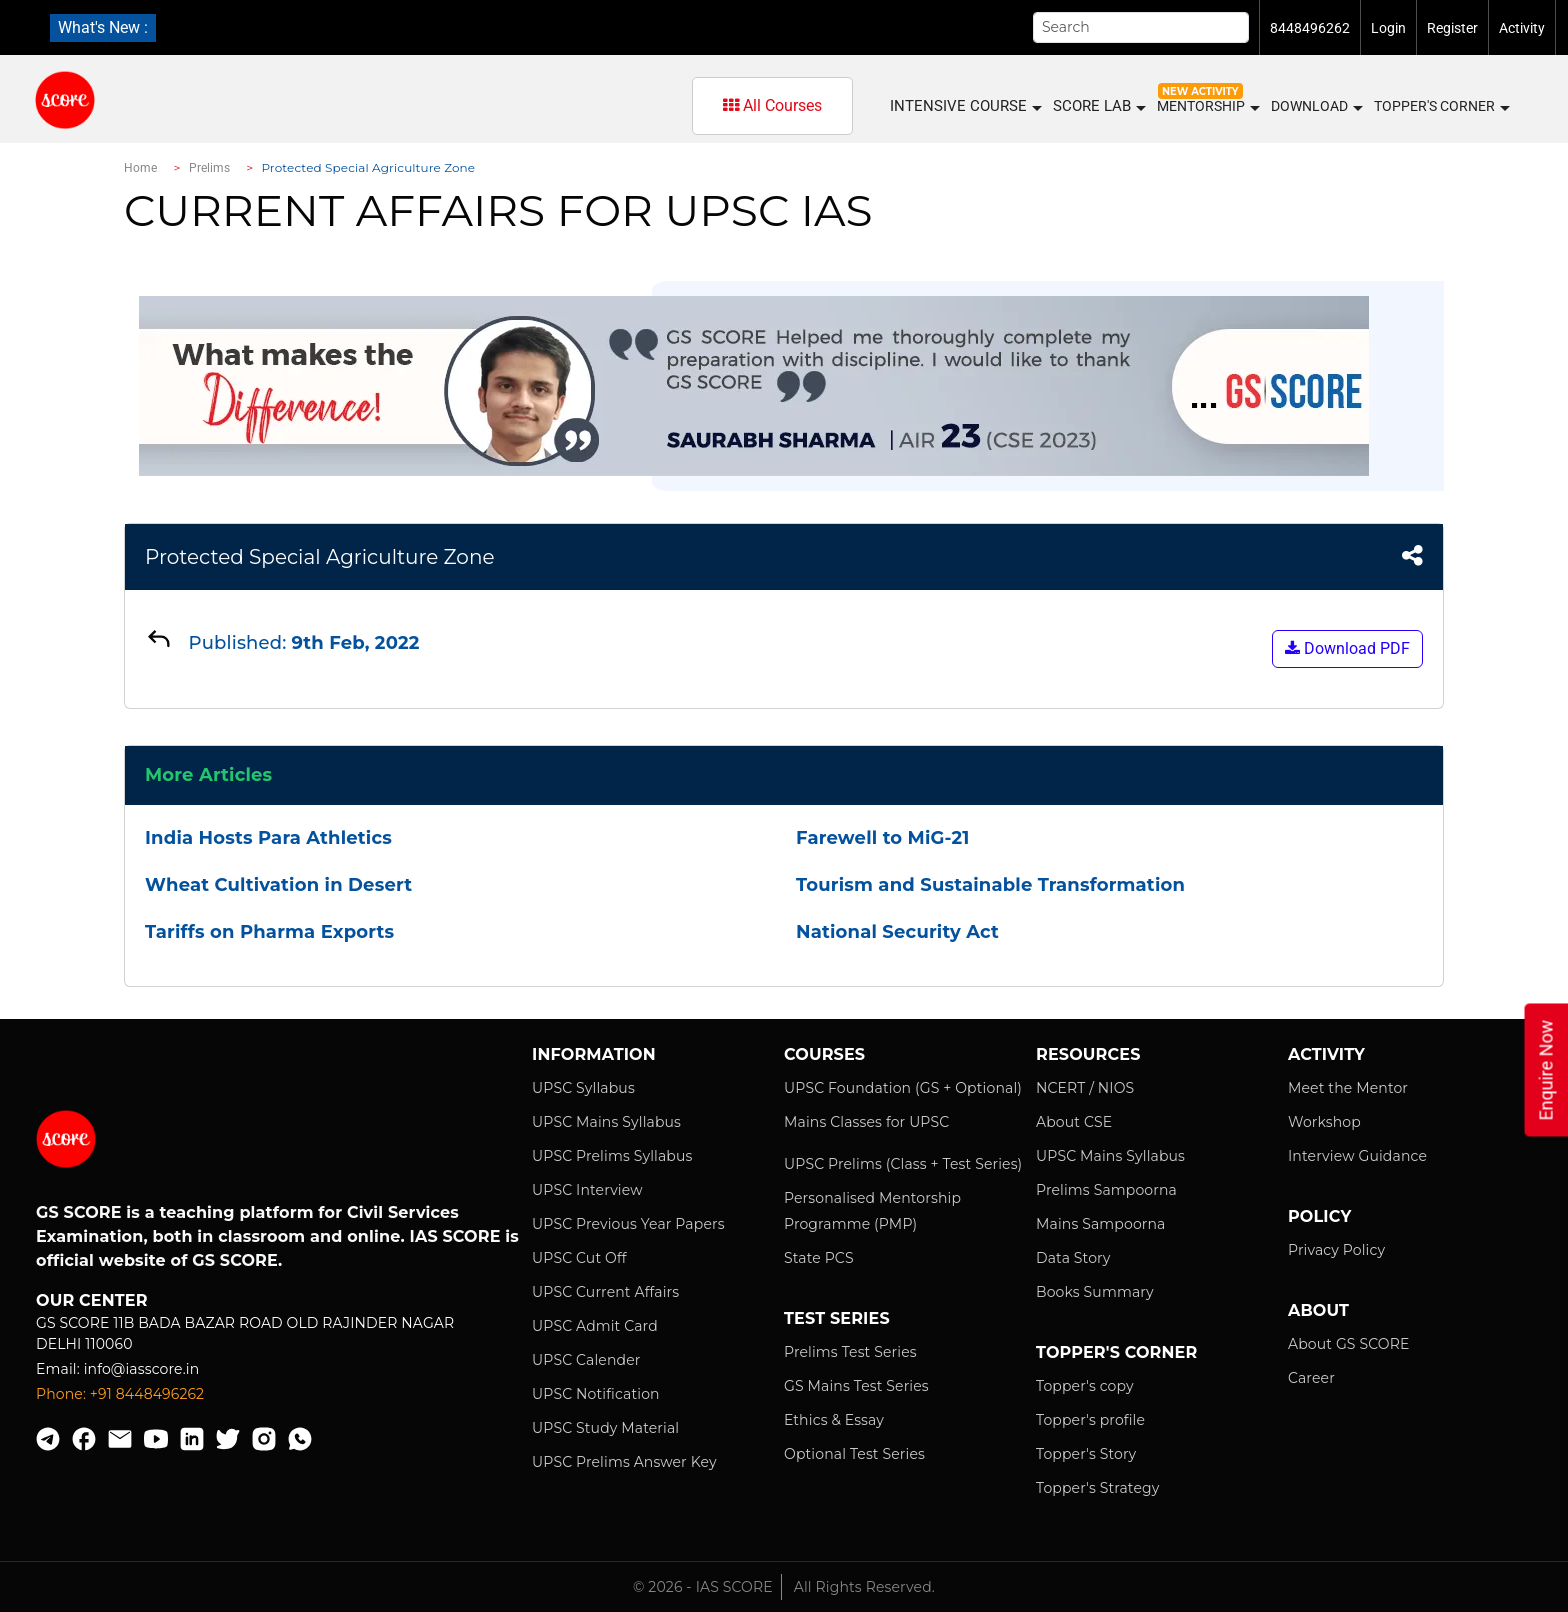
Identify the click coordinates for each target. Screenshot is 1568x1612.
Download (1316, 107)
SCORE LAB (1098, 106)
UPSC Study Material (605, 1428)
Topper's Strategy (1097, 1488)
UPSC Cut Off (579, 1258)
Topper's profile (1090, 1420)
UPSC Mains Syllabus (606, 1122)
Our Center (92, 1300)
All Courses (772, 105)
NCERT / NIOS (1085, 1088)
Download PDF (1347, 648)
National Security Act (897, 932)
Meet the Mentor (1348, 1088)
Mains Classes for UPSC (866, 1122)
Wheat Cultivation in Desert (278, 885)
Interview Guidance (1357, 1156)
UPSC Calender (586, 1360)
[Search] (1141, 27)
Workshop (1324, 1122)
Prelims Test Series (850, 1352)
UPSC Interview (587, 1190)
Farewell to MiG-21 (882, 838)
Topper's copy (1085, 1386)
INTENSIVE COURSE (965, 106)
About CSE (1074, 1122)
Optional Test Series (854, 1454)
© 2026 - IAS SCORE (703, 1587)
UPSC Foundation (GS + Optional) (903, 1088)
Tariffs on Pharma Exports (269, 932)
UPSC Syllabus (583, 1088)
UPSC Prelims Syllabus (612, 1156)
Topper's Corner (1441, 107)
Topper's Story (1086, 1454)
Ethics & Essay (834, 1420)
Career (1311, 1378)
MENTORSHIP (1207, 107)
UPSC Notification (596, 1394)
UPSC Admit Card (595, 1326)
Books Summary (1095, 1292)
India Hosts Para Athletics (268, 838)
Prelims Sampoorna (1106, 1190)
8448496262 (1310, 28)
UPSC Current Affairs (605, 1292)
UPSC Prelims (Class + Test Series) (903, 1164)
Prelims (210, 168)
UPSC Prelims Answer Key (624, 1462)
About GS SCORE (1348, 1344)
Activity (1522, 28)
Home (140, 168)
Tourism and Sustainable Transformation (990, 885)
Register (1452, 28)
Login (1388, 28)
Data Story (1073, 1258)
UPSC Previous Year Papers (628, 1224)
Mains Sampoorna (1100, 1224)
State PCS (819, 1258)
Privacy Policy (1336, 1250)
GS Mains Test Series (856, 1386)
